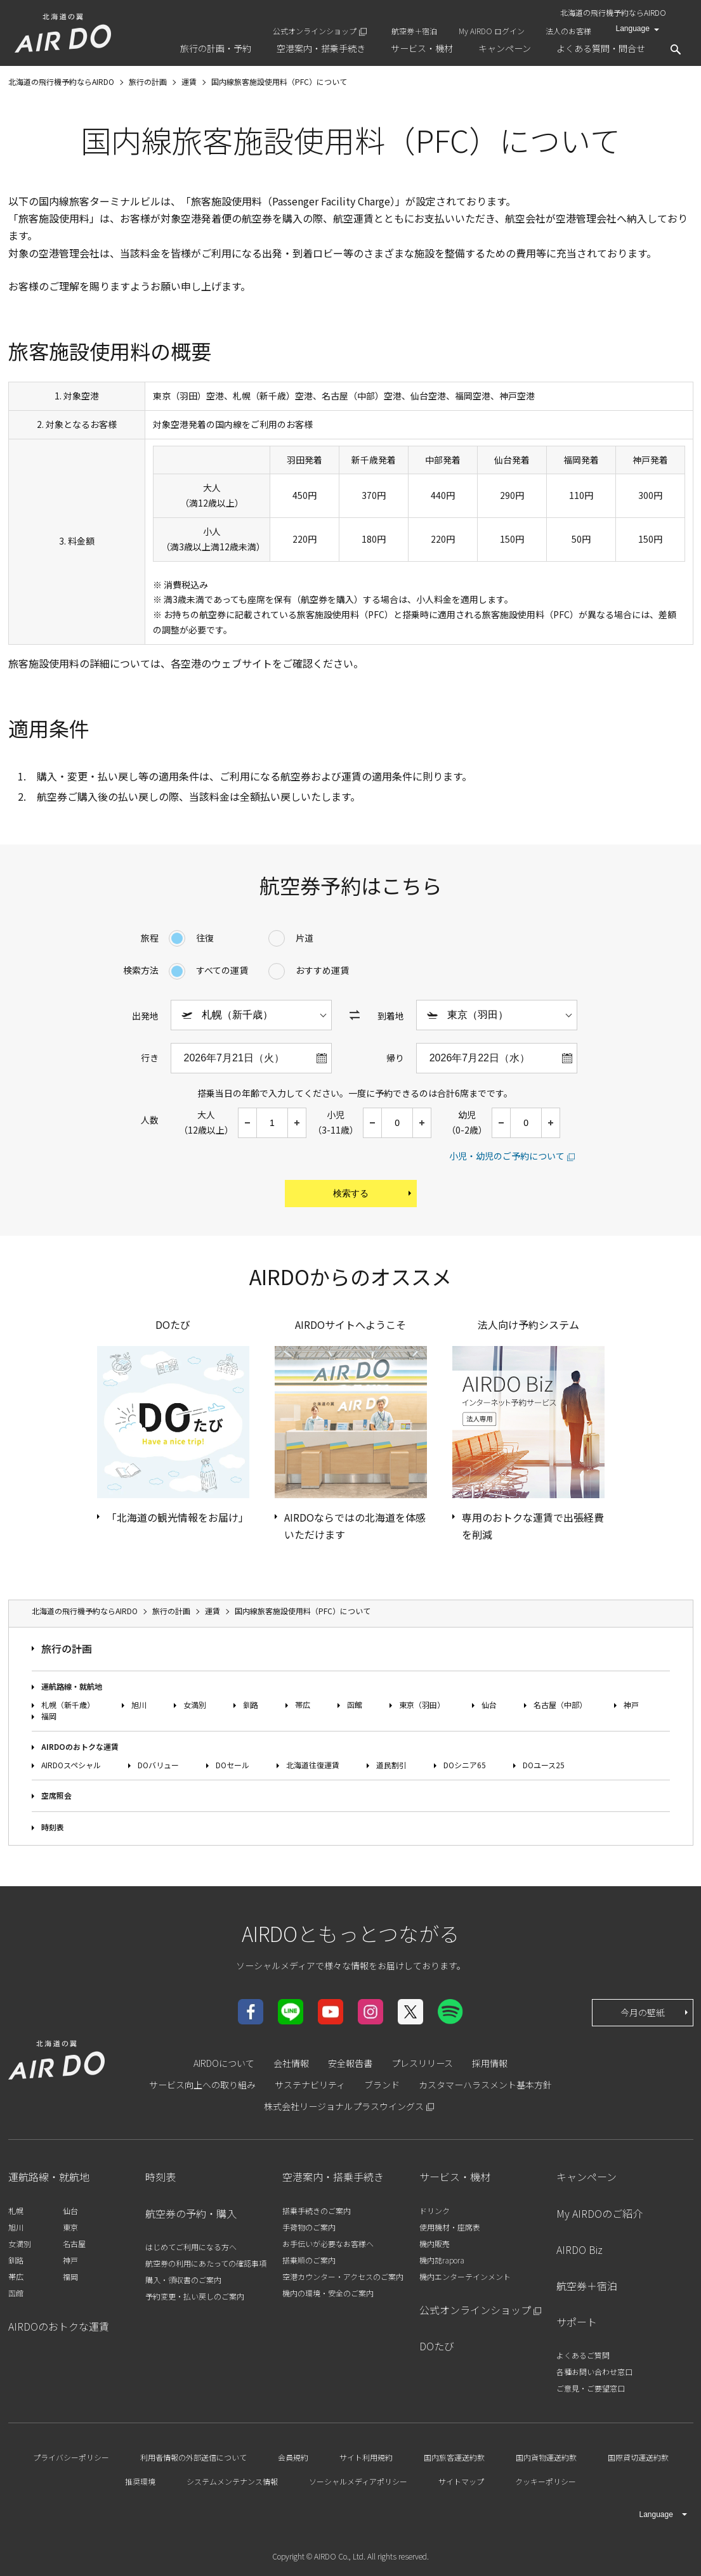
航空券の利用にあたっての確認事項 (205, 2263)
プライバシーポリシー (71, 2457)
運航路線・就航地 (71, 1686)
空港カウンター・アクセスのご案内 (342, 2276)
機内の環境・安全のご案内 (328, 2293)
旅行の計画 (66, 1648)
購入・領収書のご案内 (183, 2279)
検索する (373, 1193)
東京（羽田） (422, 1704)
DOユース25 (544, 1764)
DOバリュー (158, 1764)
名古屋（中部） (560, 1704)
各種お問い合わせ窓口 (594, 2371)
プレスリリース (422, 2063)
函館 (354, 1704)
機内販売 (434, 2243)
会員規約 (293, 2457)
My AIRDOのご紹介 (599, 2213)
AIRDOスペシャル (71, 1764)
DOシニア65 (464, 1764)
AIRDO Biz (579, 2249)
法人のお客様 (568, 30)
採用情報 (490, 2063)
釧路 (250, 1704)
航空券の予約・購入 (191, 2213)
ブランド (382, 2084)
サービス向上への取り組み (202, 2084)
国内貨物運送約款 (546, 2457)
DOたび (436, 2345)
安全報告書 (350, 2063)
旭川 (139, 1704)
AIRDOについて (223, 2063)
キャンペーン (586, 2176)
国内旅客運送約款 (454, 2457)
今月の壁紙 (655, 2012)
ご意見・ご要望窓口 (590, 2388)
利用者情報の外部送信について (193, 2457)
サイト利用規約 (366, 2457)
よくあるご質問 (583, 2355)
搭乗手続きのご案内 (316, 2210)
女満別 (194, 1704)
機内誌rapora (441, 2260)
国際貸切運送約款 (638, 2457)
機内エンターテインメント (465, 2276)
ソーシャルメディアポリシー (358, 2481)
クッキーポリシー (545, 2481)
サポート (576, 2321)
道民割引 (391, 1764)
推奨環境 (140, 2481)
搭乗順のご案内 (309, 2260)
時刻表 (52, 1827)
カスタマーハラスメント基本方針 (485, 2084)
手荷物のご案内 (309, 2227)
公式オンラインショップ (315, 30)
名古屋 (74, 2243)
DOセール (232, 1764)
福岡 (48, 1716)
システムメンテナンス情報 (232, 2481)
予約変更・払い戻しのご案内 (194, 2296)
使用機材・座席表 (449, 2227)
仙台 (489, 1704)
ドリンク (434, 2210)
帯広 (302, 1704)
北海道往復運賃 (312, 1764)
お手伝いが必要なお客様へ (328, 2243)
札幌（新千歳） (68, 1704)
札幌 (15, 2210)
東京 (70, 2227)
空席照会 (56, 1795)
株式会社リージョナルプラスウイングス (344, 2106)
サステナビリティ (310, 2084)
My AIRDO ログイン (492, 30)
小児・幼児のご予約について (507, 1155)
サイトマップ (461, 2481)
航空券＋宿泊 (414, 30)
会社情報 (291, 2063)
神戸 (631, 1704)
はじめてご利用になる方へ (191, 2246)
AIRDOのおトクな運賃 (80, 1746)
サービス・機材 (454, 2176)
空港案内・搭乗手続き (333, 2176)
